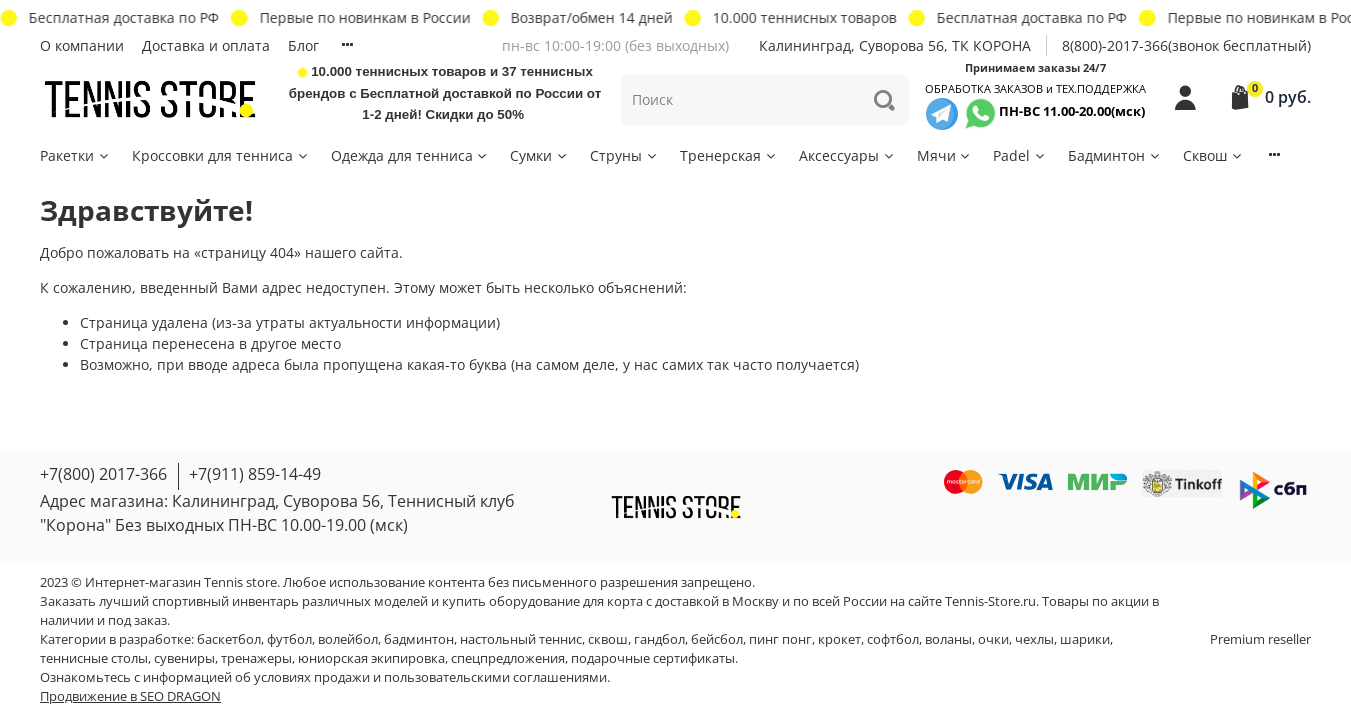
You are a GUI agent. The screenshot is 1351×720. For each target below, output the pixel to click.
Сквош (1213, 155)
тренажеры (256, 658)
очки (993, 639)
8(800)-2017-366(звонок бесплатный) (1186, 45)
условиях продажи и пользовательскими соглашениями (430, 677)
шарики (1085, 639)
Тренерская (729, 155)
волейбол (348, 639)
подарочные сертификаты (653, 658)
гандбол (659, 639)
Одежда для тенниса (410, 155)
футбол (289, 639)
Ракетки (75, 155)
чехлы (1034, 639)
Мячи (945, 155)
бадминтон (419, 639)
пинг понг (780, 639)
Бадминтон (1115, 155)
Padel (1020, 155)
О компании (82, 45)
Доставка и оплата (206, 45)
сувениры (184, 658)
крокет (839, 639)
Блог (303, 45)
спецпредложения (508, 658)
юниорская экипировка (371, 658)
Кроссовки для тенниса (221, 155)
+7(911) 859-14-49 (255, 474)
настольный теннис (521, 639)
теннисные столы (94, 658)
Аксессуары (847, 155)
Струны (624, 155)
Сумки (539, 155)
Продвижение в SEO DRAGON (130, 696)
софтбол (893, 639)
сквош (608, 639)
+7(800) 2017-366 (103, 474)
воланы (948, 639)
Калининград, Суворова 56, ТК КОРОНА (895, 45)
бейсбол (717, 639)
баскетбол (229, 639)
